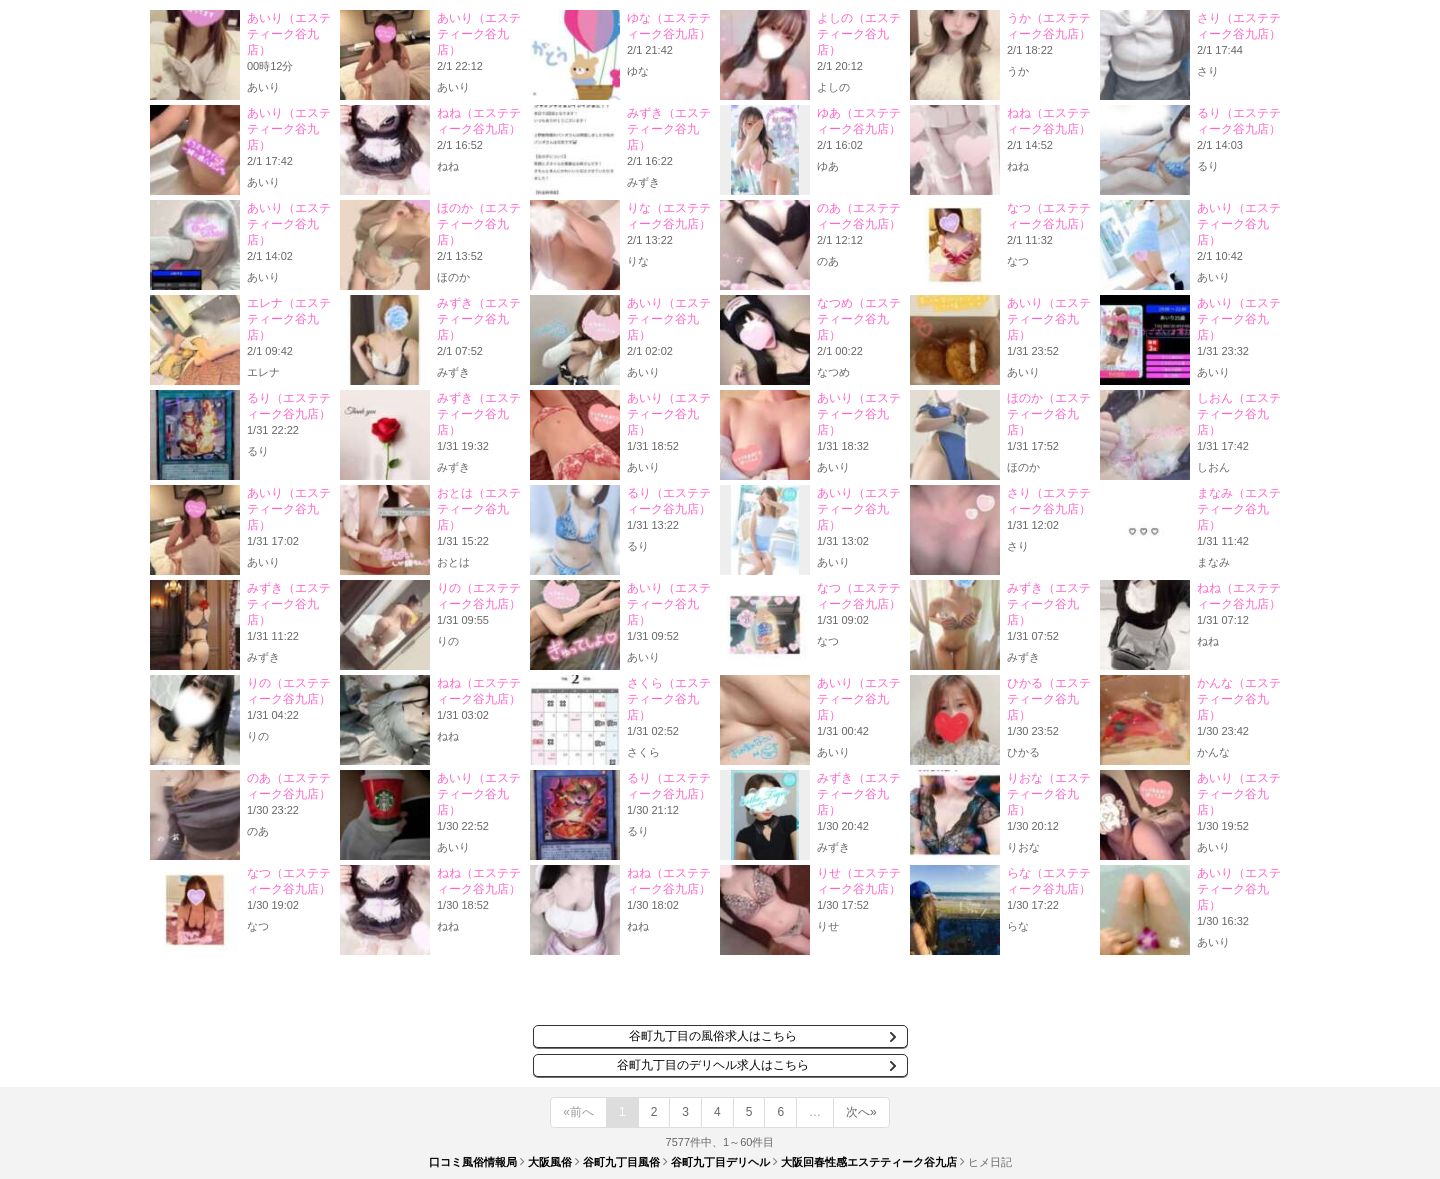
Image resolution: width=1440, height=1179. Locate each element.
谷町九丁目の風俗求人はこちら (713, 1036)
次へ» (861, 1112)
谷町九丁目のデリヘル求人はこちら (713, 1065)
